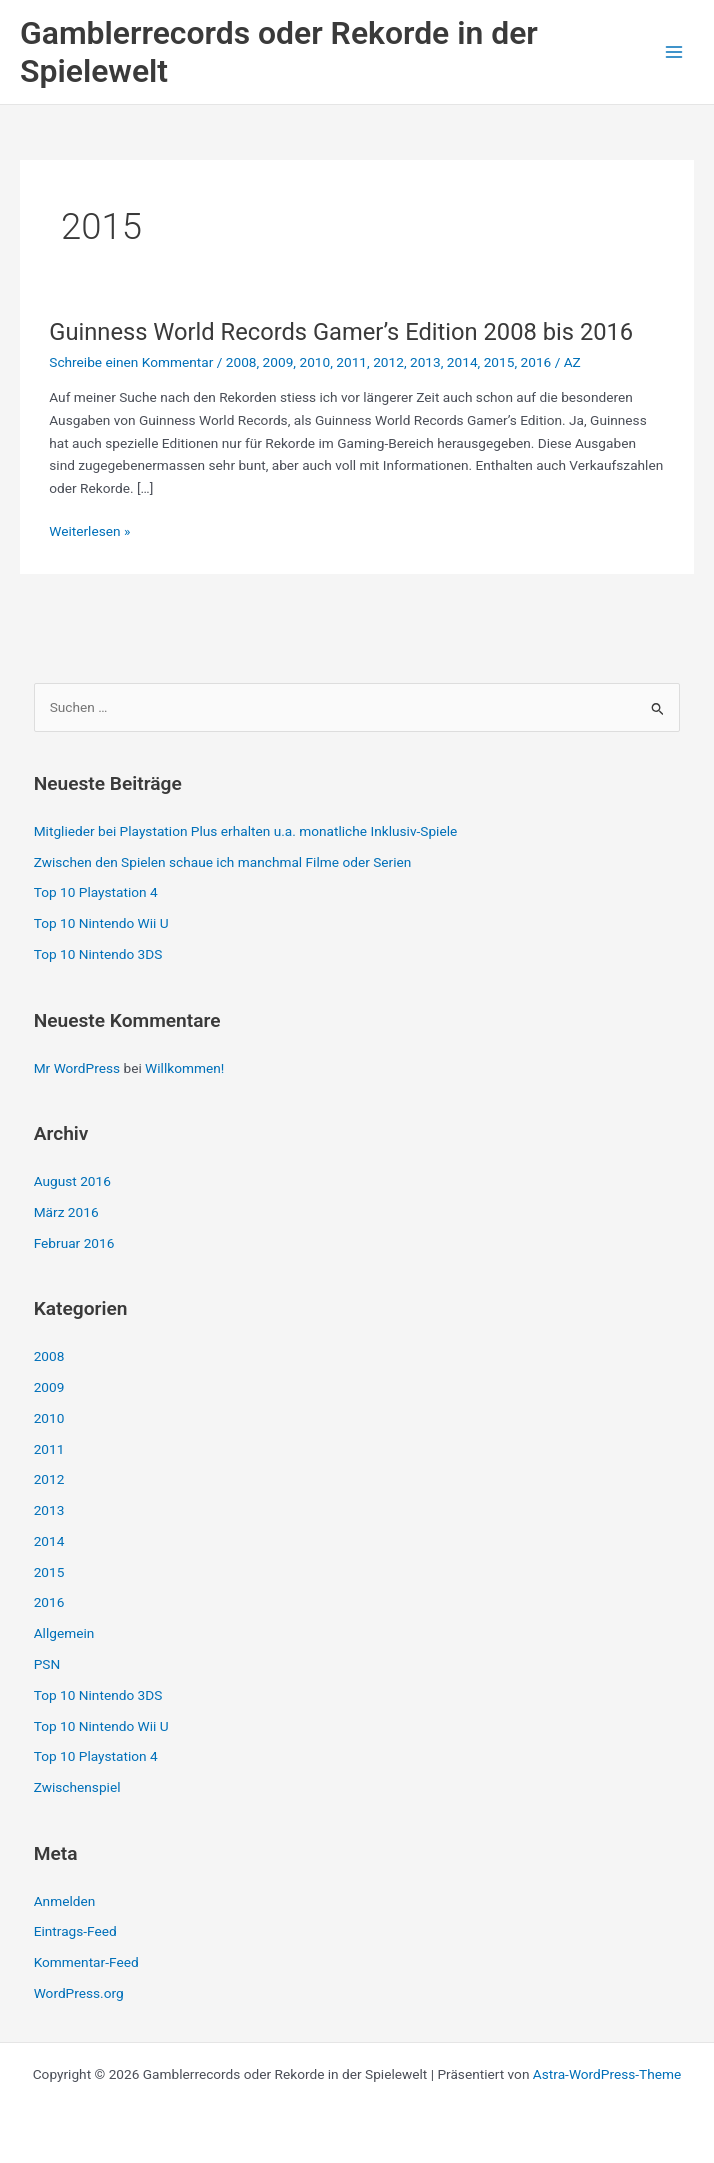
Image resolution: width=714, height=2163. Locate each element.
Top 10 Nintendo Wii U (101, 923)
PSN (47, 1664)
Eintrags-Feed (75, 1931)
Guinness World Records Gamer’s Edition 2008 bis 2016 (341, 332)
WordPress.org (79, 1993)
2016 (536, 362)
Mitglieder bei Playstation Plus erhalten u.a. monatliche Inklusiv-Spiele (246, 831)
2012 (388, 362)
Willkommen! (184, 1068)
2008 (241, 362)
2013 (425, 362)
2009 (278, 362)
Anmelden (65, 1901)
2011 (351, 362)
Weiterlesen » (89, 531)
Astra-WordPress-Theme (607, 2074)
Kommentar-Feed (86, 1962)
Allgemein (64, 1633)
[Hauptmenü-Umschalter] (674, 52)
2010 (314, 362)
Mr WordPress (77, 1068)
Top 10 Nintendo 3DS (98, 954)
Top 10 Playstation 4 (96, 892)
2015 (499, 362)
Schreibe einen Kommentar (131, 362)
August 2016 (72, 1181)
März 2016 (66, 1212)
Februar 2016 (74, 1243)
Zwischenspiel (77, 1787)
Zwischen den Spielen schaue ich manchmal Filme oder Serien (223, 862)
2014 (462, 362)
